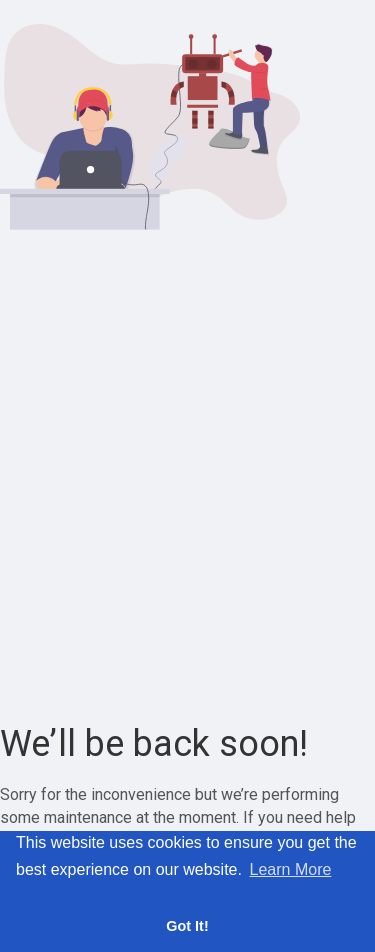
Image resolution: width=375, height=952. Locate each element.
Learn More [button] (291, 869)
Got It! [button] (187, 926)
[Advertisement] (187, 477)
